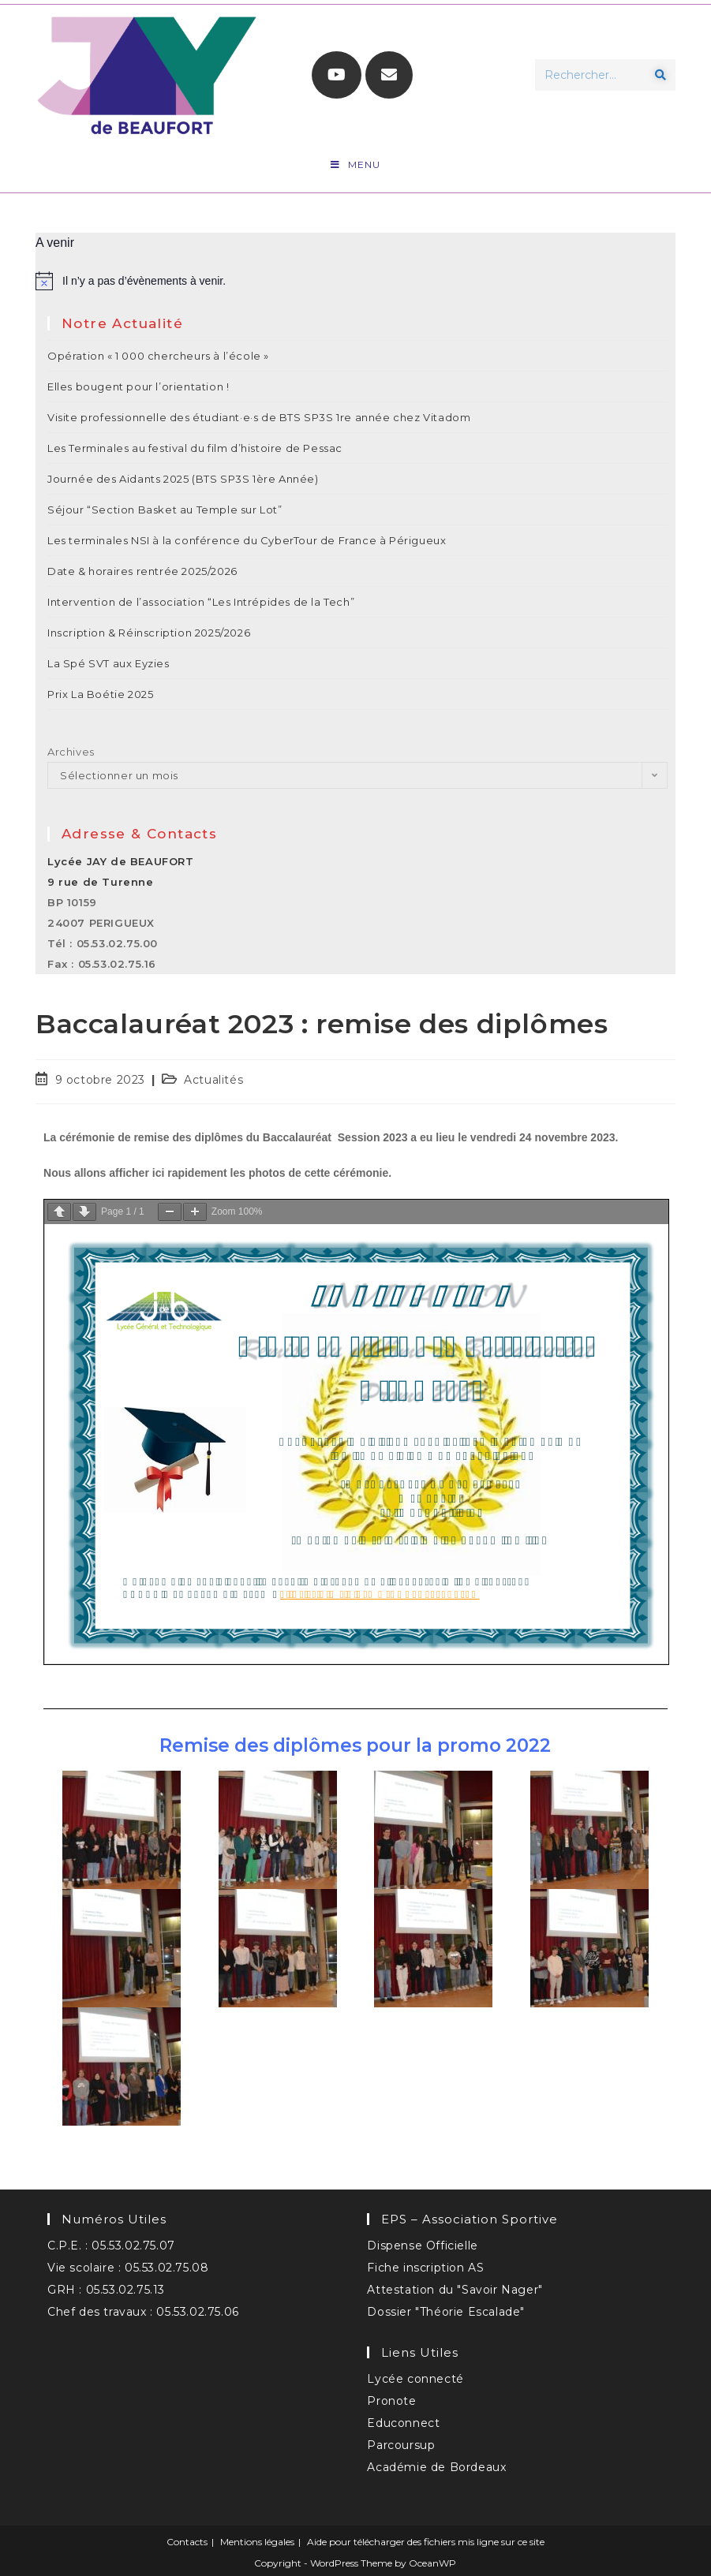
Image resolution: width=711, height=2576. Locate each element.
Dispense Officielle (422, 2245)
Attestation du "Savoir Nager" (454, 2290)
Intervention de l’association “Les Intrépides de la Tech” (200, 601)
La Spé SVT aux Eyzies (108, 663)
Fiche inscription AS (425, 2268)
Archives (71, 751)
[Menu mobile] (355, 164)
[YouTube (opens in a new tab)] (336, 75)
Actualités (213, 1080)
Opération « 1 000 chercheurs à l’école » (158, 355)
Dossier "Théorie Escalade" (446, 2312)
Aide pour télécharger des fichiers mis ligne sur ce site (425, 2542)
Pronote (391, 2401)
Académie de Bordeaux (436, 2467)
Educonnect (403, 2423)
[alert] (355, 280)
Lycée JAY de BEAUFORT (120, 861)
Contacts (187, 2542)
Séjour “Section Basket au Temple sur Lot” (165, 509)
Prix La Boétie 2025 (100, 694)
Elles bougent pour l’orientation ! (138, 386)
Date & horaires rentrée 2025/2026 (142, 571)
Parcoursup (401, 2445)
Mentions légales (257, 2542)
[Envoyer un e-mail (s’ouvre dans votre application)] (389, 75)
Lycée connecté (415, 2379)
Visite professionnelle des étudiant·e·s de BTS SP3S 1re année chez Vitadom (258, 417)
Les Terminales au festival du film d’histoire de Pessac (194, 448)
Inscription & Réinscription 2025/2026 (148, 632)
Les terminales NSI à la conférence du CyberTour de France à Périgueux (246, 540)
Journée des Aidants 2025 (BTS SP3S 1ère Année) (183, 478)
